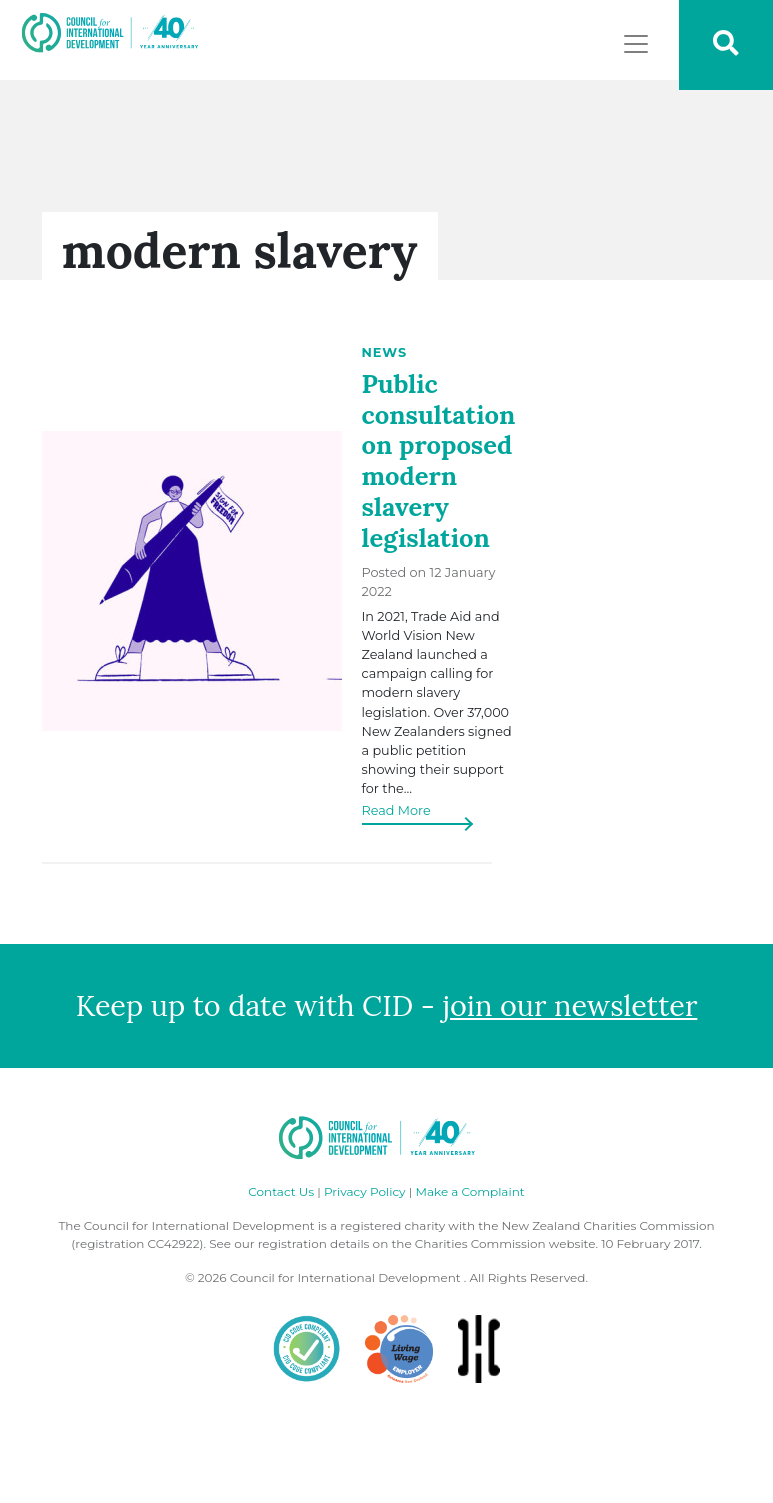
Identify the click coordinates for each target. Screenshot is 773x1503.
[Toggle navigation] (636, 44)
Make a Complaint (469, 1191)
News (385, 352)
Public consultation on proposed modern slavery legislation (439, 460)
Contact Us (281, 1191)
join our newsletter (570, 1005)
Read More (396, 810)
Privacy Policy (365, 1191)
